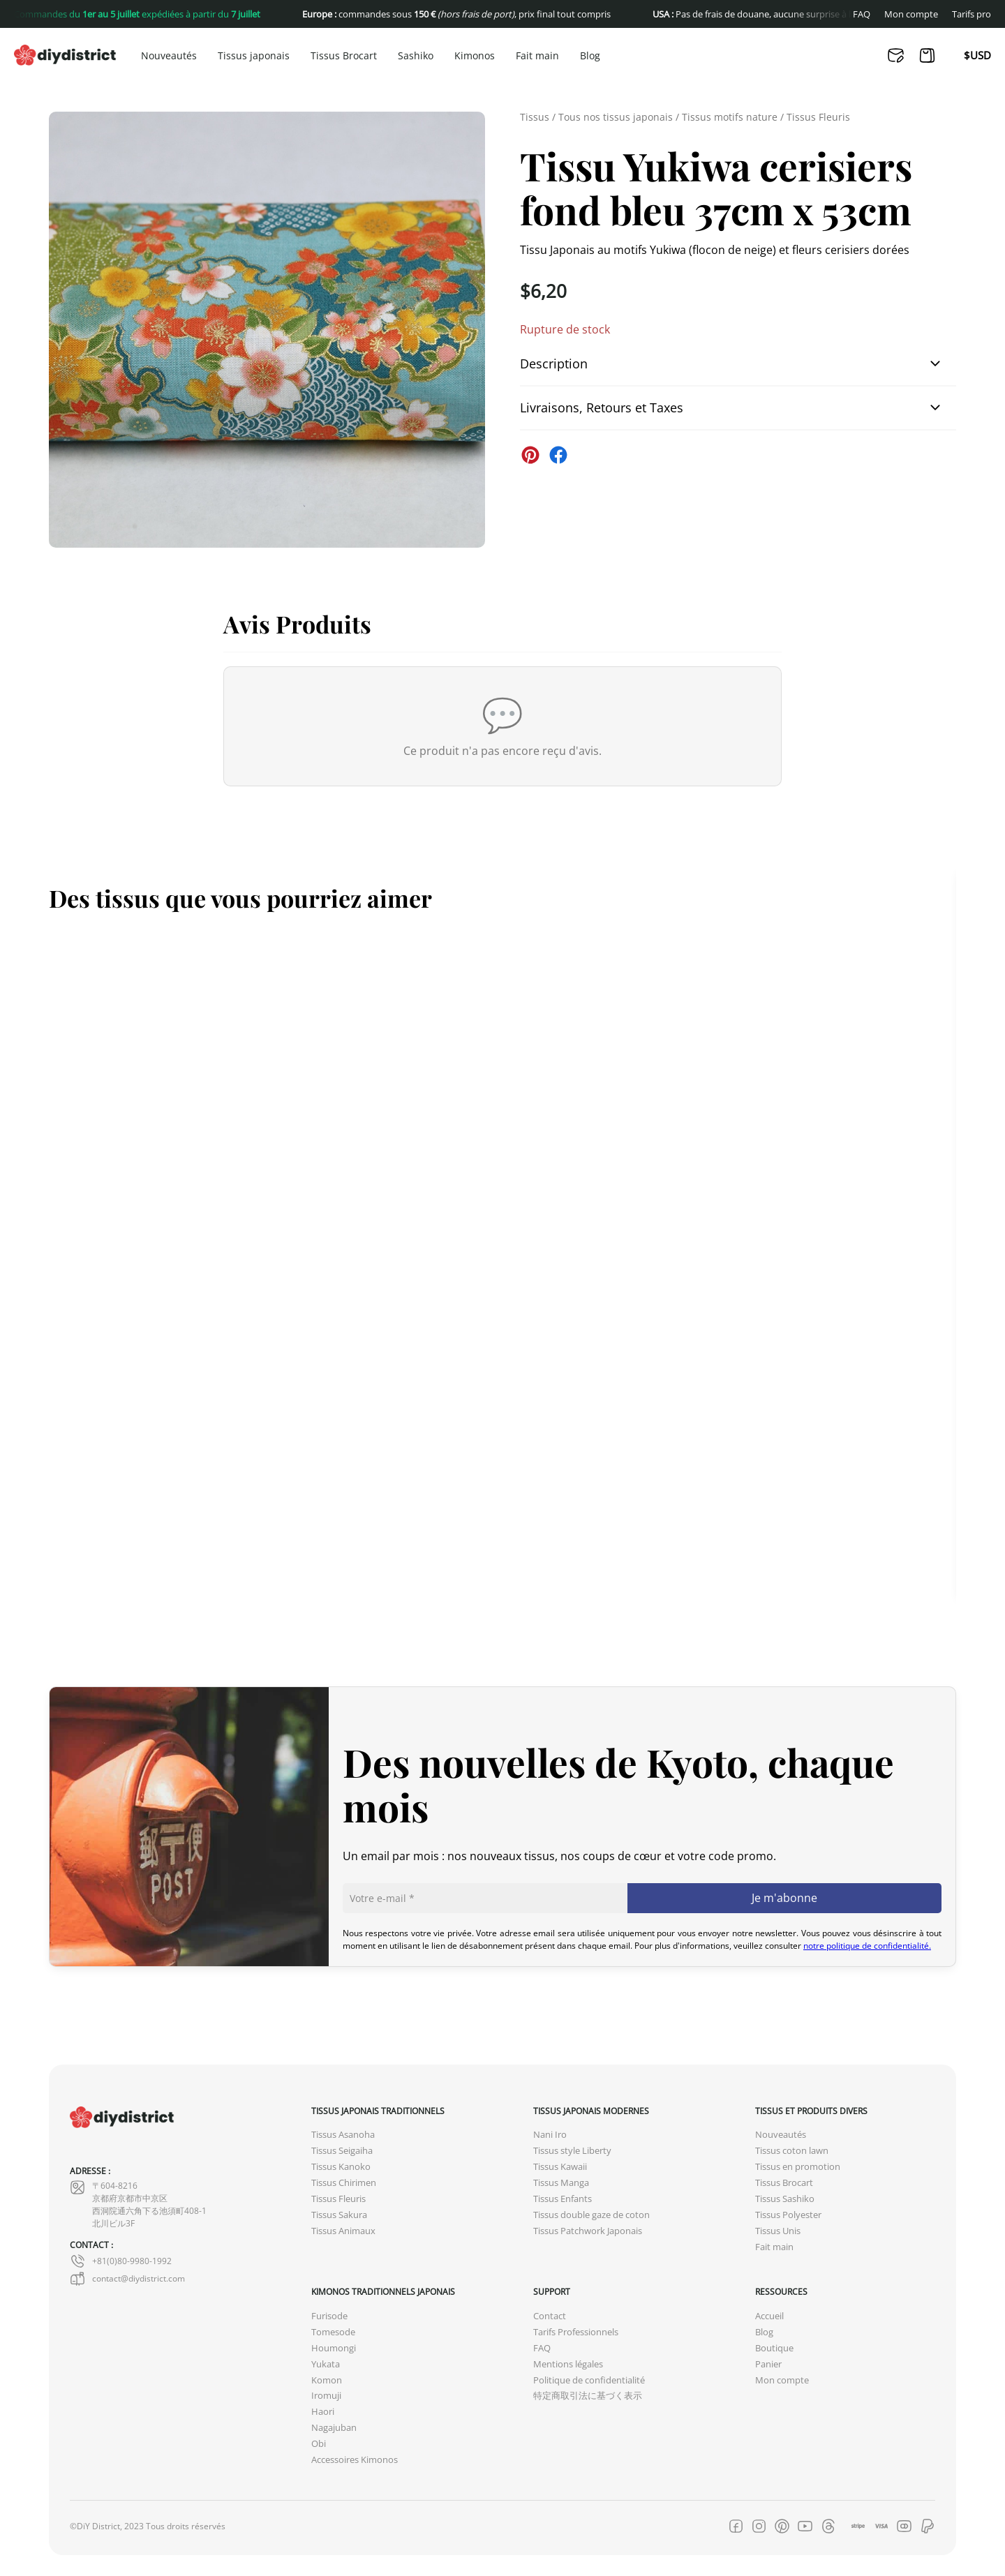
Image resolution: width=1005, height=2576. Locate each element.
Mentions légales (568, 2364)
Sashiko (415, 56)
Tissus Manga (561, 2183)
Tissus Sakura (339, 2215)
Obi (318, 2444)
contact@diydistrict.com (127, 2278)
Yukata (325, 2364)
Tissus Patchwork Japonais (587, 2231)
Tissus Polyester (788, 2215)
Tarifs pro (971, 14)
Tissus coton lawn (791, 2151)
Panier (768, 2364)
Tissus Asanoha (343, 2134)
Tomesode (333, 2332)
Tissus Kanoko (341, 2167)
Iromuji (326, 2395)
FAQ (861, 14)
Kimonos (474, 56)
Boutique (774, 2348)
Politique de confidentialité (589, 2380)
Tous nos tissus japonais (615, 116)
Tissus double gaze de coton (591, 2215)
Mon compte (911, 14)
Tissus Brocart (344, 56)
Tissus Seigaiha (342, 2151)
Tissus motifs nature (729, 116)
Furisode (329, 2316)
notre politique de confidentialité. (867, 1946)
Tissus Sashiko (784, 2199)
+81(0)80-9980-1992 (121, 2261)
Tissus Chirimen (343, 2183)
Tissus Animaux (343, 2231)
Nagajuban (334, 2428)
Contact (549, 2316)
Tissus (534, 116)
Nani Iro (550, 2134)
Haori (322, 2411)
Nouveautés (169, 56)
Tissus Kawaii (560, 2167)
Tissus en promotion (797, 2167)
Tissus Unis (778, 2231)
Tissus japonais (254, 56)
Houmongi (333, 2348)
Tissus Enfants (562, 2199)
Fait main (537, 56)
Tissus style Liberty (572, 2151)
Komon (326, 2380)
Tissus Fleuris (818, 116)
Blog (590, 56)
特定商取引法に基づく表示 (587, 2395)
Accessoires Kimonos (354, 2460)
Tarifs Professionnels (575, 2332)
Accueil (769, 2316)
